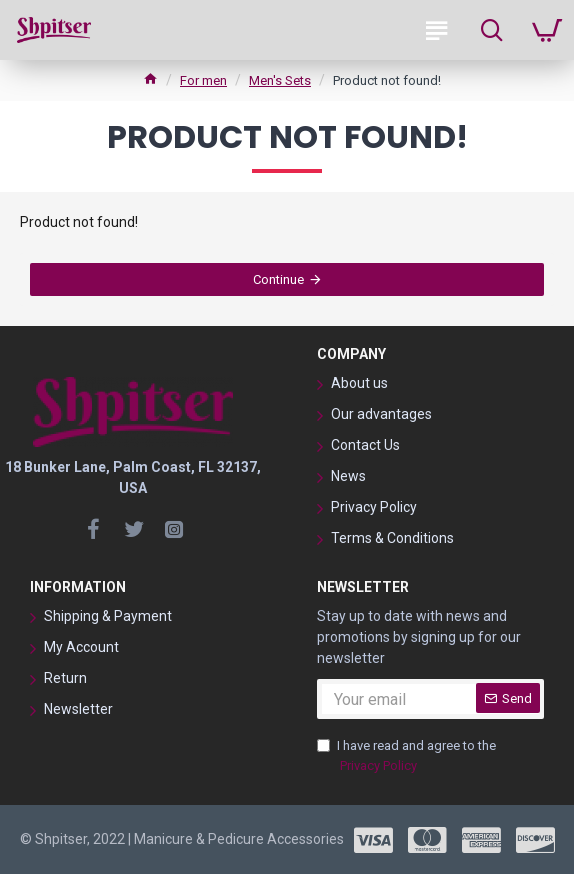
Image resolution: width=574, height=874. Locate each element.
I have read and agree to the (406, 756)
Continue (278, 279)
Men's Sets (280, 80)
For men (203, 80)
